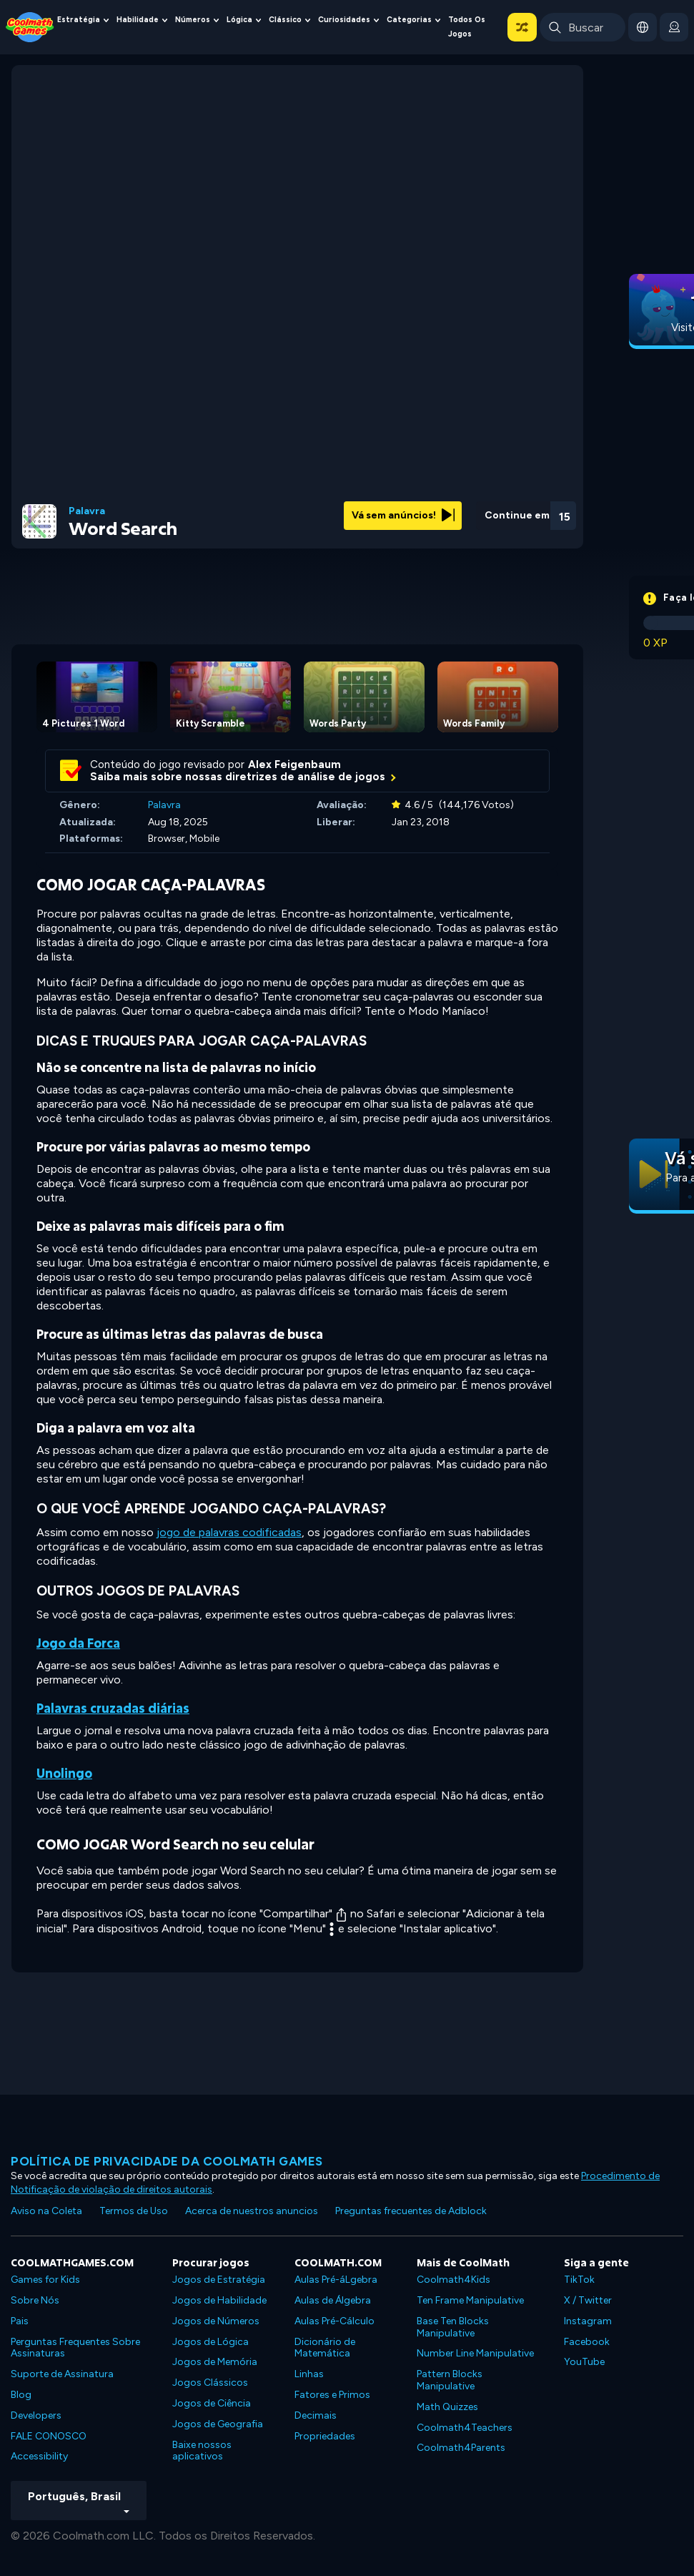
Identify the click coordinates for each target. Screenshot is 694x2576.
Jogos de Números (215, 2321)
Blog (21, 2395)
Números (192, 19)
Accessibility (39, 2456)
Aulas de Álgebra (332, 2300)
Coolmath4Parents (461, 2448)
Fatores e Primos (332, 2395)
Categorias (409, 19)
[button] (522, 27)
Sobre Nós (35, 2300)
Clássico (285, 19)
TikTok (579, 2279)
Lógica (239, 19)
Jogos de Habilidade (219, 2300)
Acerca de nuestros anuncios (251, 2211)
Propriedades (324, 2436)
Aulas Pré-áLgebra (335, 2279)
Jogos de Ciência (211, 2403)
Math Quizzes (447, 2407)
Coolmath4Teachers (464, 2428)
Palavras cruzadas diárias (112, 1708)
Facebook (587, 2342)
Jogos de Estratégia (218, 2279)
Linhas (309, 2374)
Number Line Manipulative (475, 2353)
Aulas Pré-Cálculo (334, 2321)
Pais (20, 2321)
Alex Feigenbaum (294, 764)
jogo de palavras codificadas (229, 1532)
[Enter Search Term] (582, 27)
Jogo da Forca (78, 1643)
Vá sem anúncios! (403, 515)
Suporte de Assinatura (62, 2374)
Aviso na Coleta (46, 2211)
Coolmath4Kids (453, 2279)
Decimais (315, 2415)
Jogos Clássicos (210, 2382)
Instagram (588, 2321)
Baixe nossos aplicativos (202, 2451)
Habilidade (138, 19)
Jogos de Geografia (217, 2424)
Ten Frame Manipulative (470, 2300)
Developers (36, 2415)
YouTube (584, 2362)
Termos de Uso (133, 2211)
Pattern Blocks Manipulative (449, 2380)
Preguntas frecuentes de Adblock (411, 2211)
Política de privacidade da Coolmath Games (167, 2161)
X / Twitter (588, 2300)
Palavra (87, 511)
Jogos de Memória (214, 2362)
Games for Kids (45, 2279)
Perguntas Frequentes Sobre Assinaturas (75, 2348)
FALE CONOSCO (48, 2436)
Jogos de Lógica (210, 2342)
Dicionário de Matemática (324, 2348)
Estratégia (78, 19)
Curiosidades (344, 19)
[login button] (674, 27)
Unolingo (64, 1773)
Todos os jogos (466, 27)
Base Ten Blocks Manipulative (453, 2327)
